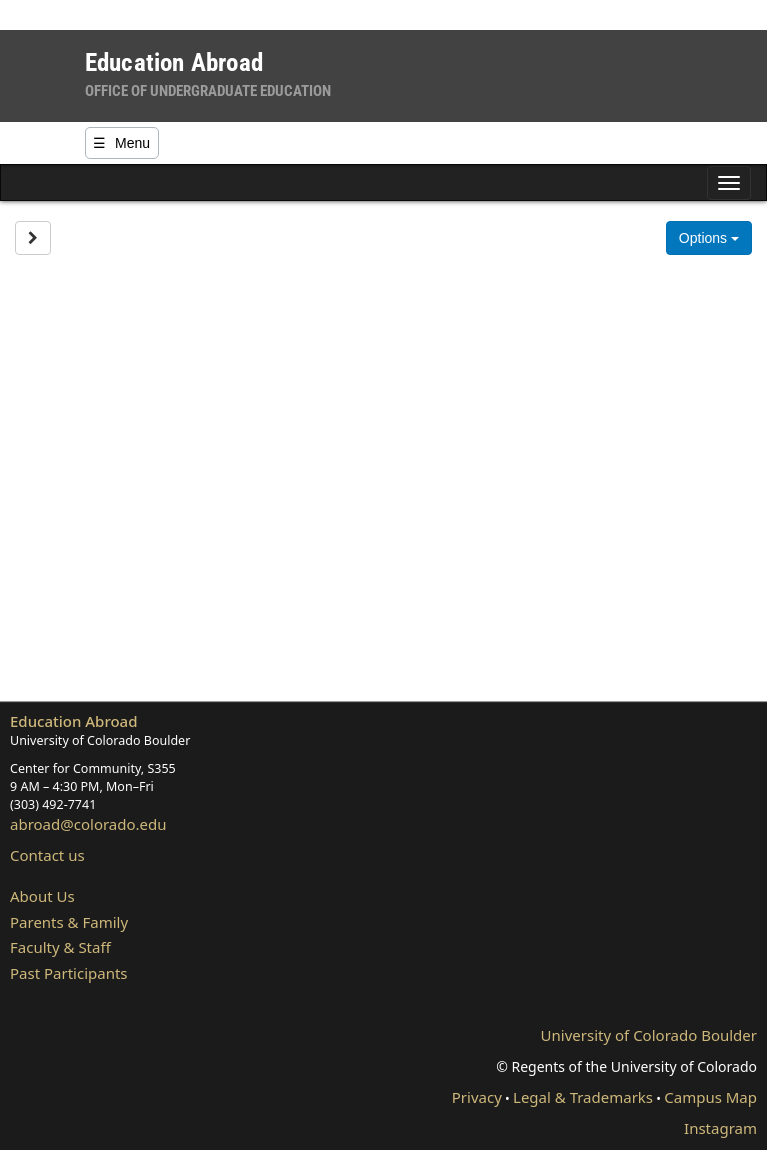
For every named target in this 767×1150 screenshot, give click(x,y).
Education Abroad (74, 721)
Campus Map (710, 1097)
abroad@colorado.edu (88, 824)
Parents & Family (69, 922)
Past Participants (69, 973)
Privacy (477, 1097)
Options (709, 238)
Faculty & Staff (60, 947)
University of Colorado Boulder (649, 1035)
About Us (42, 896)
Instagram (720, 1128)
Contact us (47, 855)
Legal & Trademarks (583, 1097)
